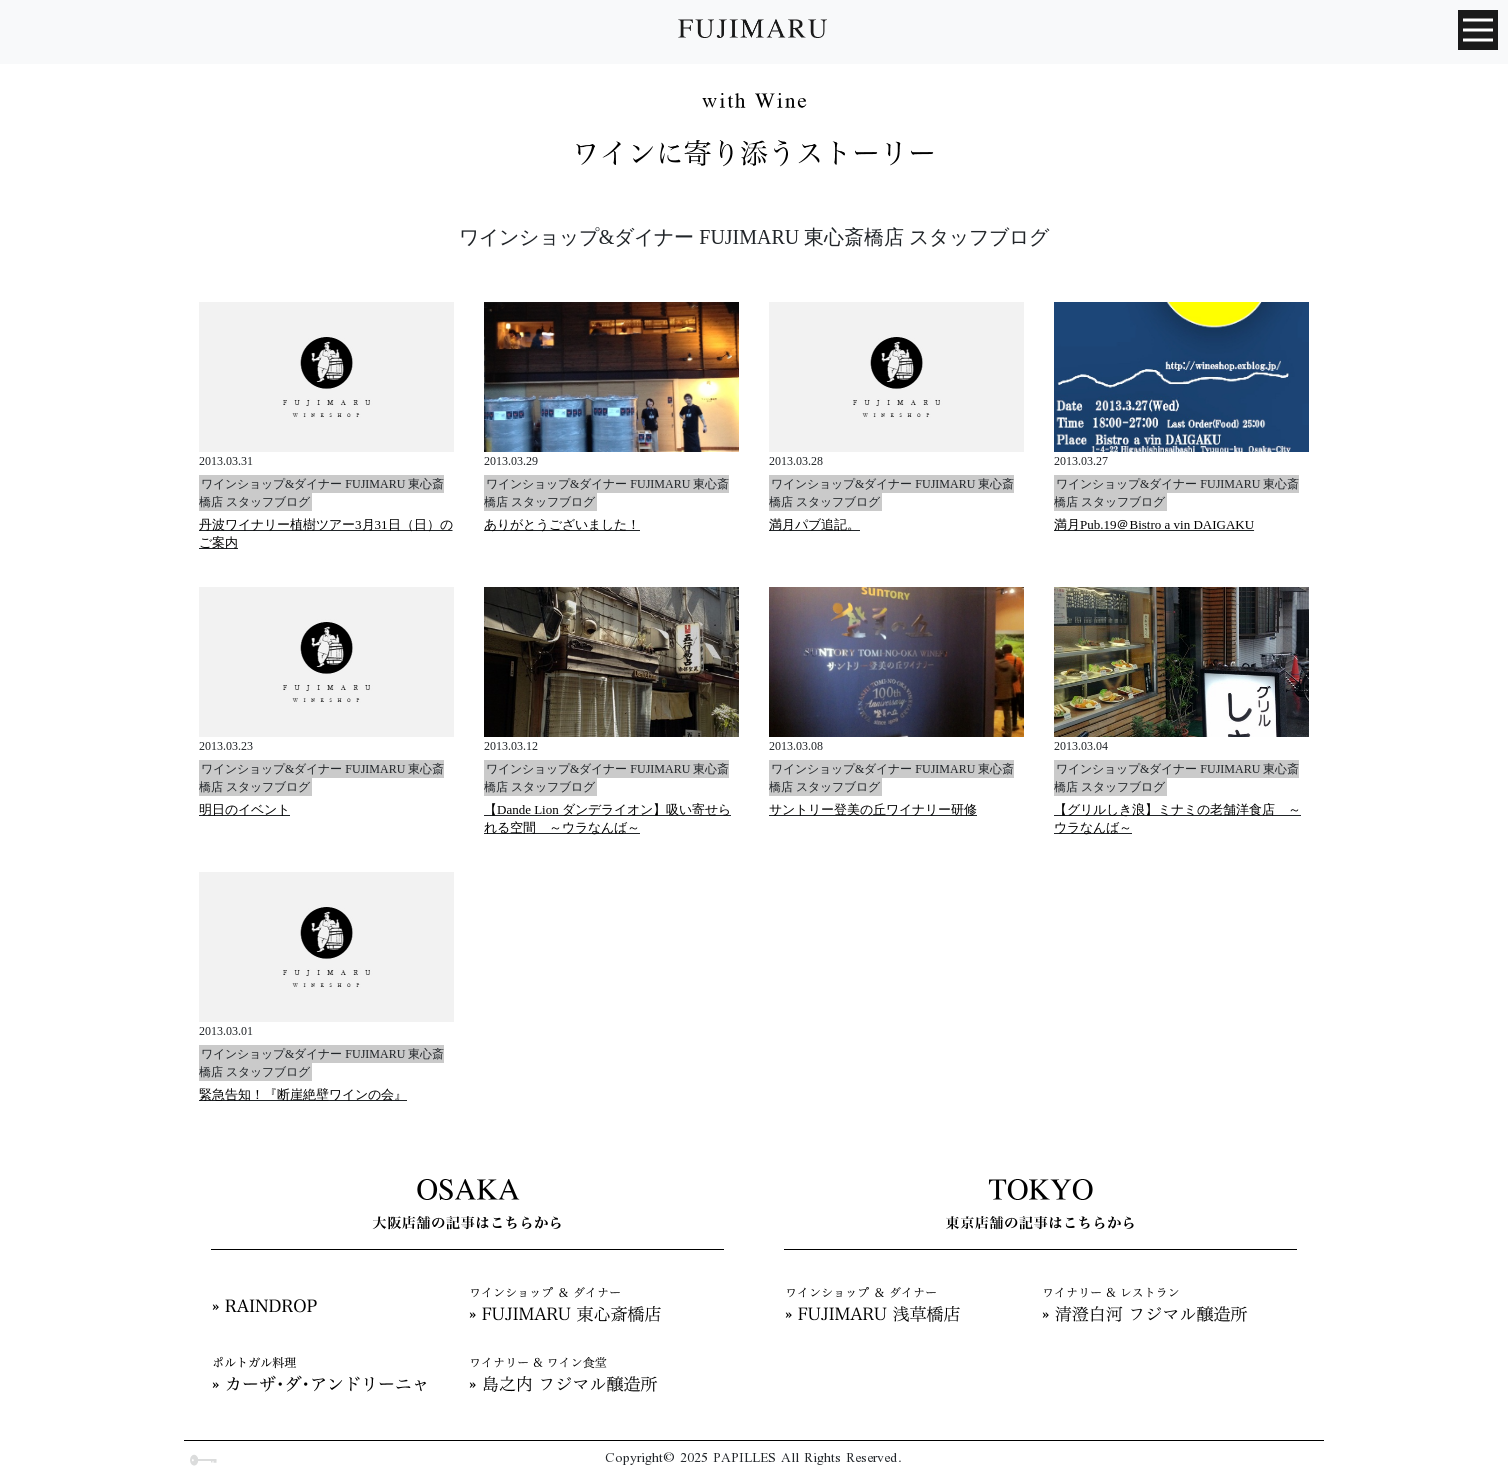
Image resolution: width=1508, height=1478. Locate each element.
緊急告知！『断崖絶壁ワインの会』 (303, 1094)
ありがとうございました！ (562, 524)
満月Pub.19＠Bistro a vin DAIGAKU (1154, 524)
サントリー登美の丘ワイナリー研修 (873, 809)
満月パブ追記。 (814, 524)
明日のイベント (244, 809)
